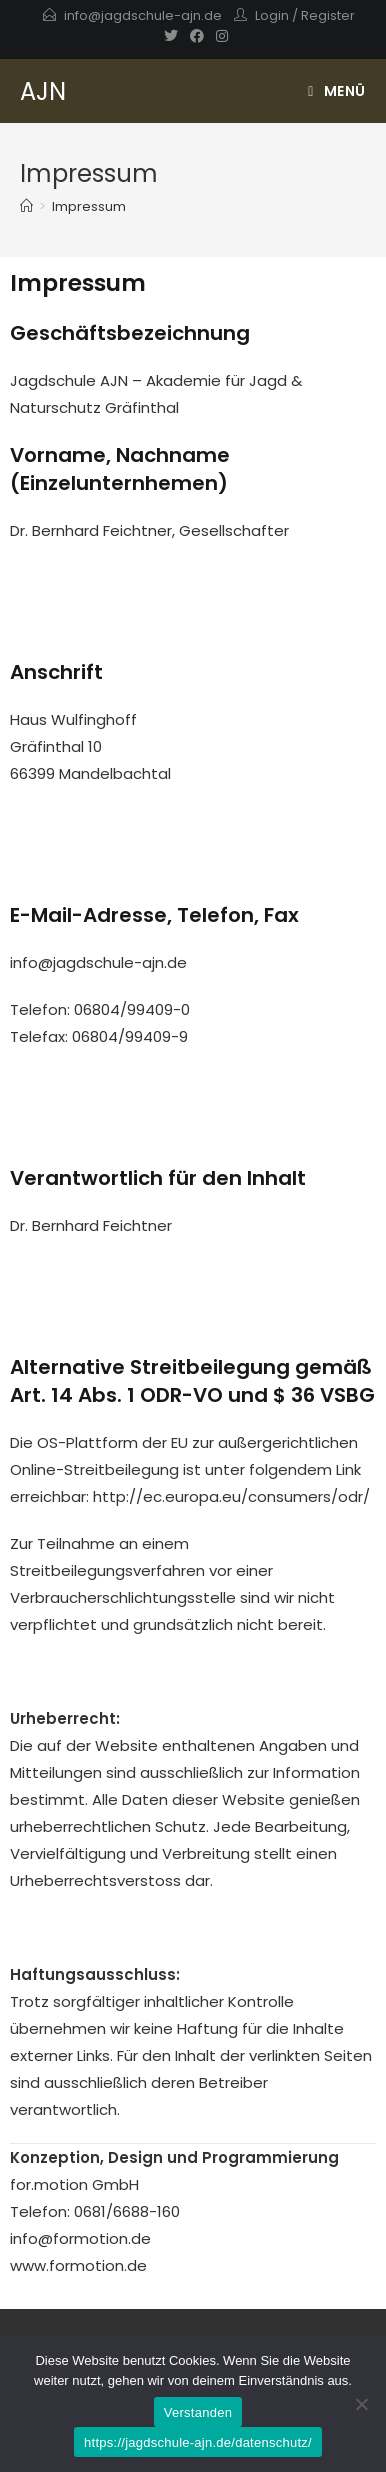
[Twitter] (171, 36)
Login (272, 15)
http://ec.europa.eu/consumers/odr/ (231, 1496)
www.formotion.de (78, 2265)
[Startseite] (26, 206)
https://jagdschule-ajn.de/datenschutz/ (198, 2442)
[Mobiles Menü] (337, 91)
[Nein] (361, 2404)
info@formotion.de (80, 2238)
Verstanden (198, 2412)
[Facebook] (197, 36)
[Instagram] (219, 36)
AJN (43, 91)
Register (328, 15)
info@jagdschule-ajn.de (143, 15)
